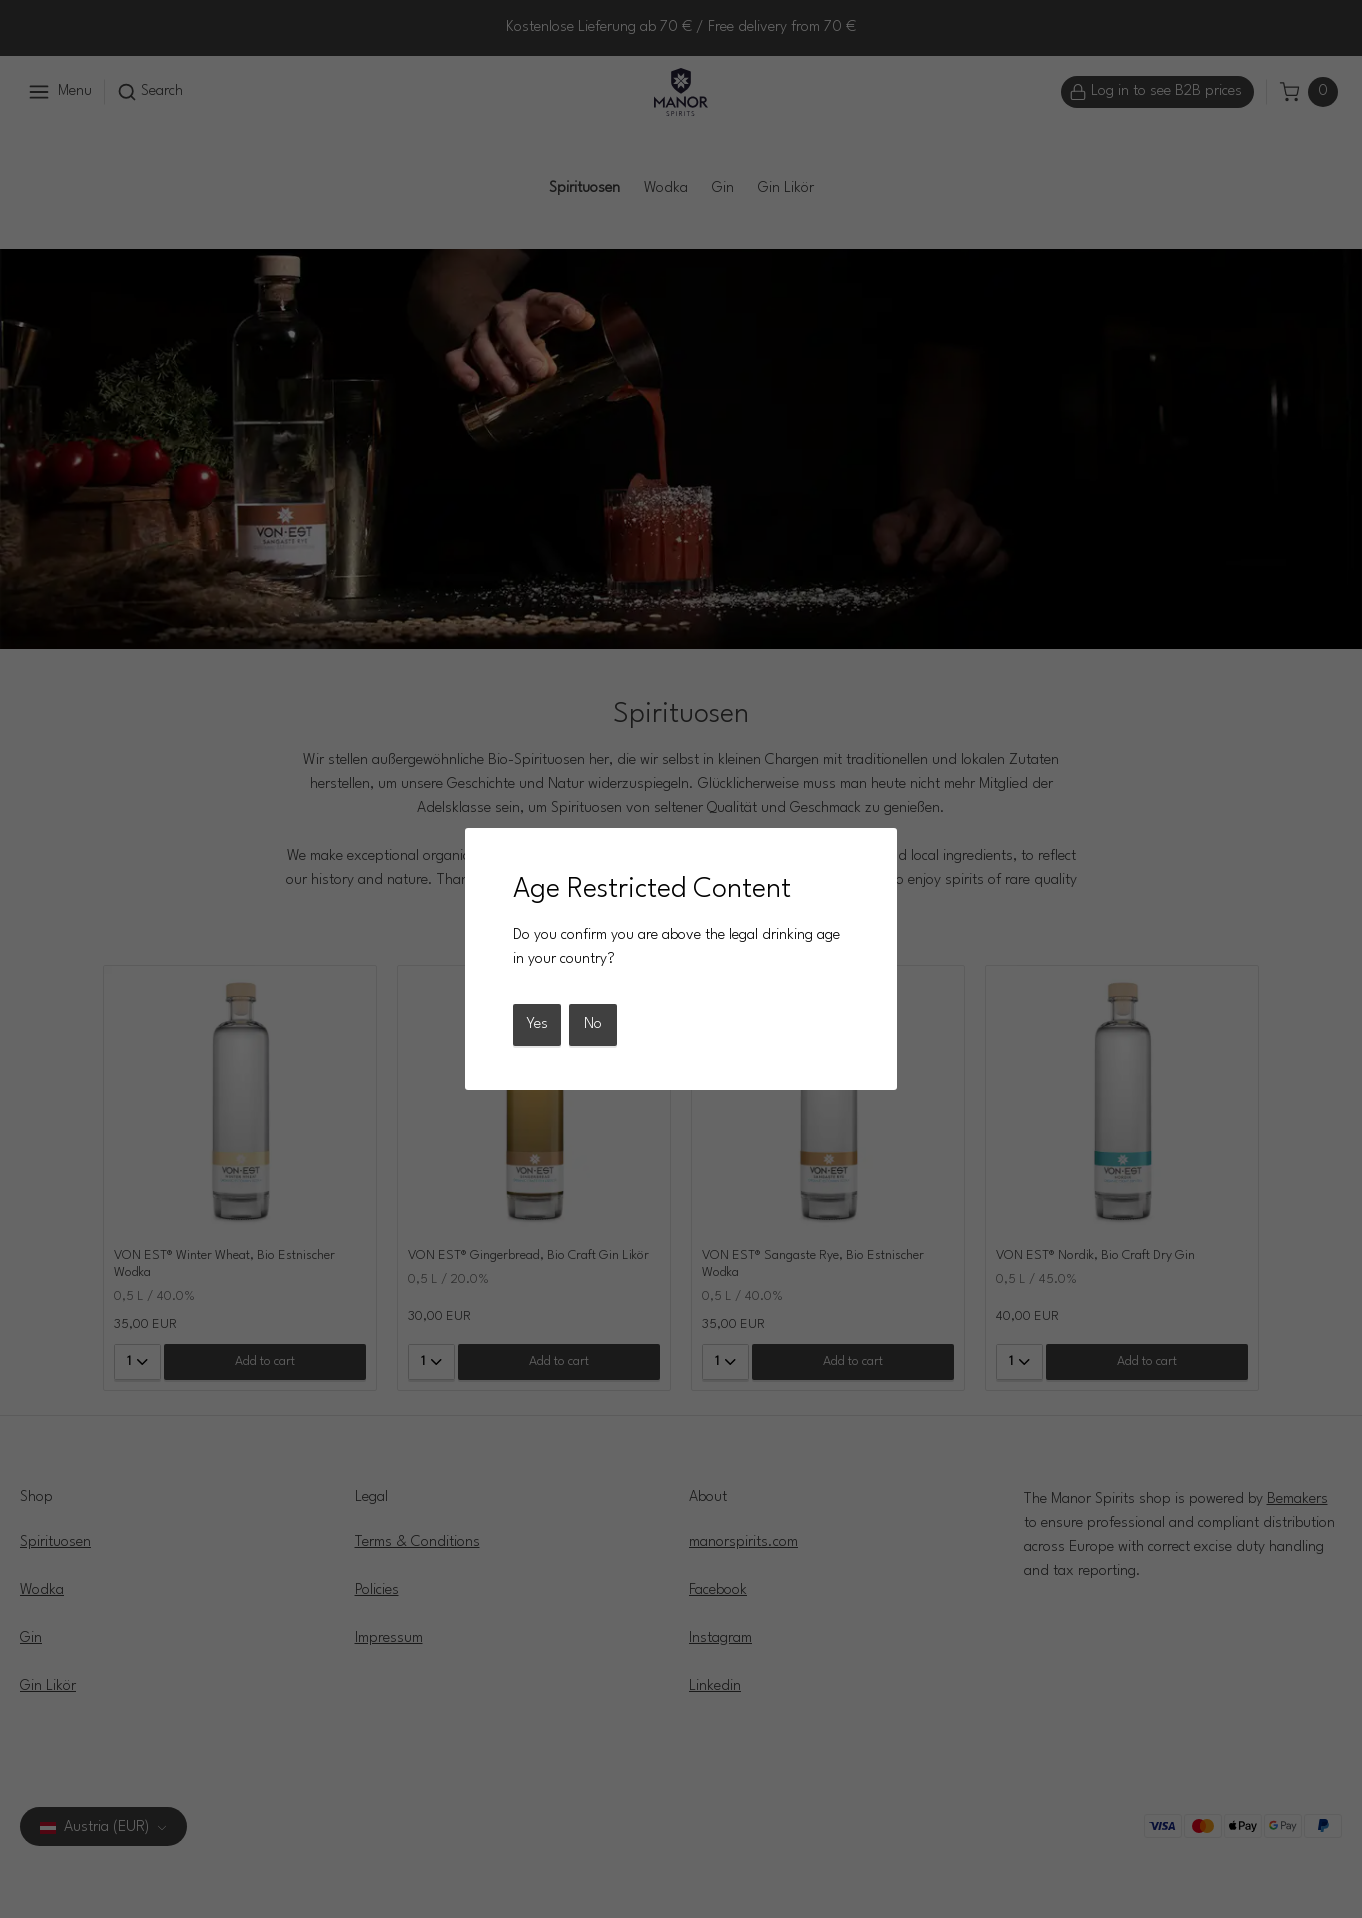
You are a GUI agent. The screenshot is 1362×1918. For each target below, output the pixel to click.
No (593, 1024)
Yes (537, 1024)
